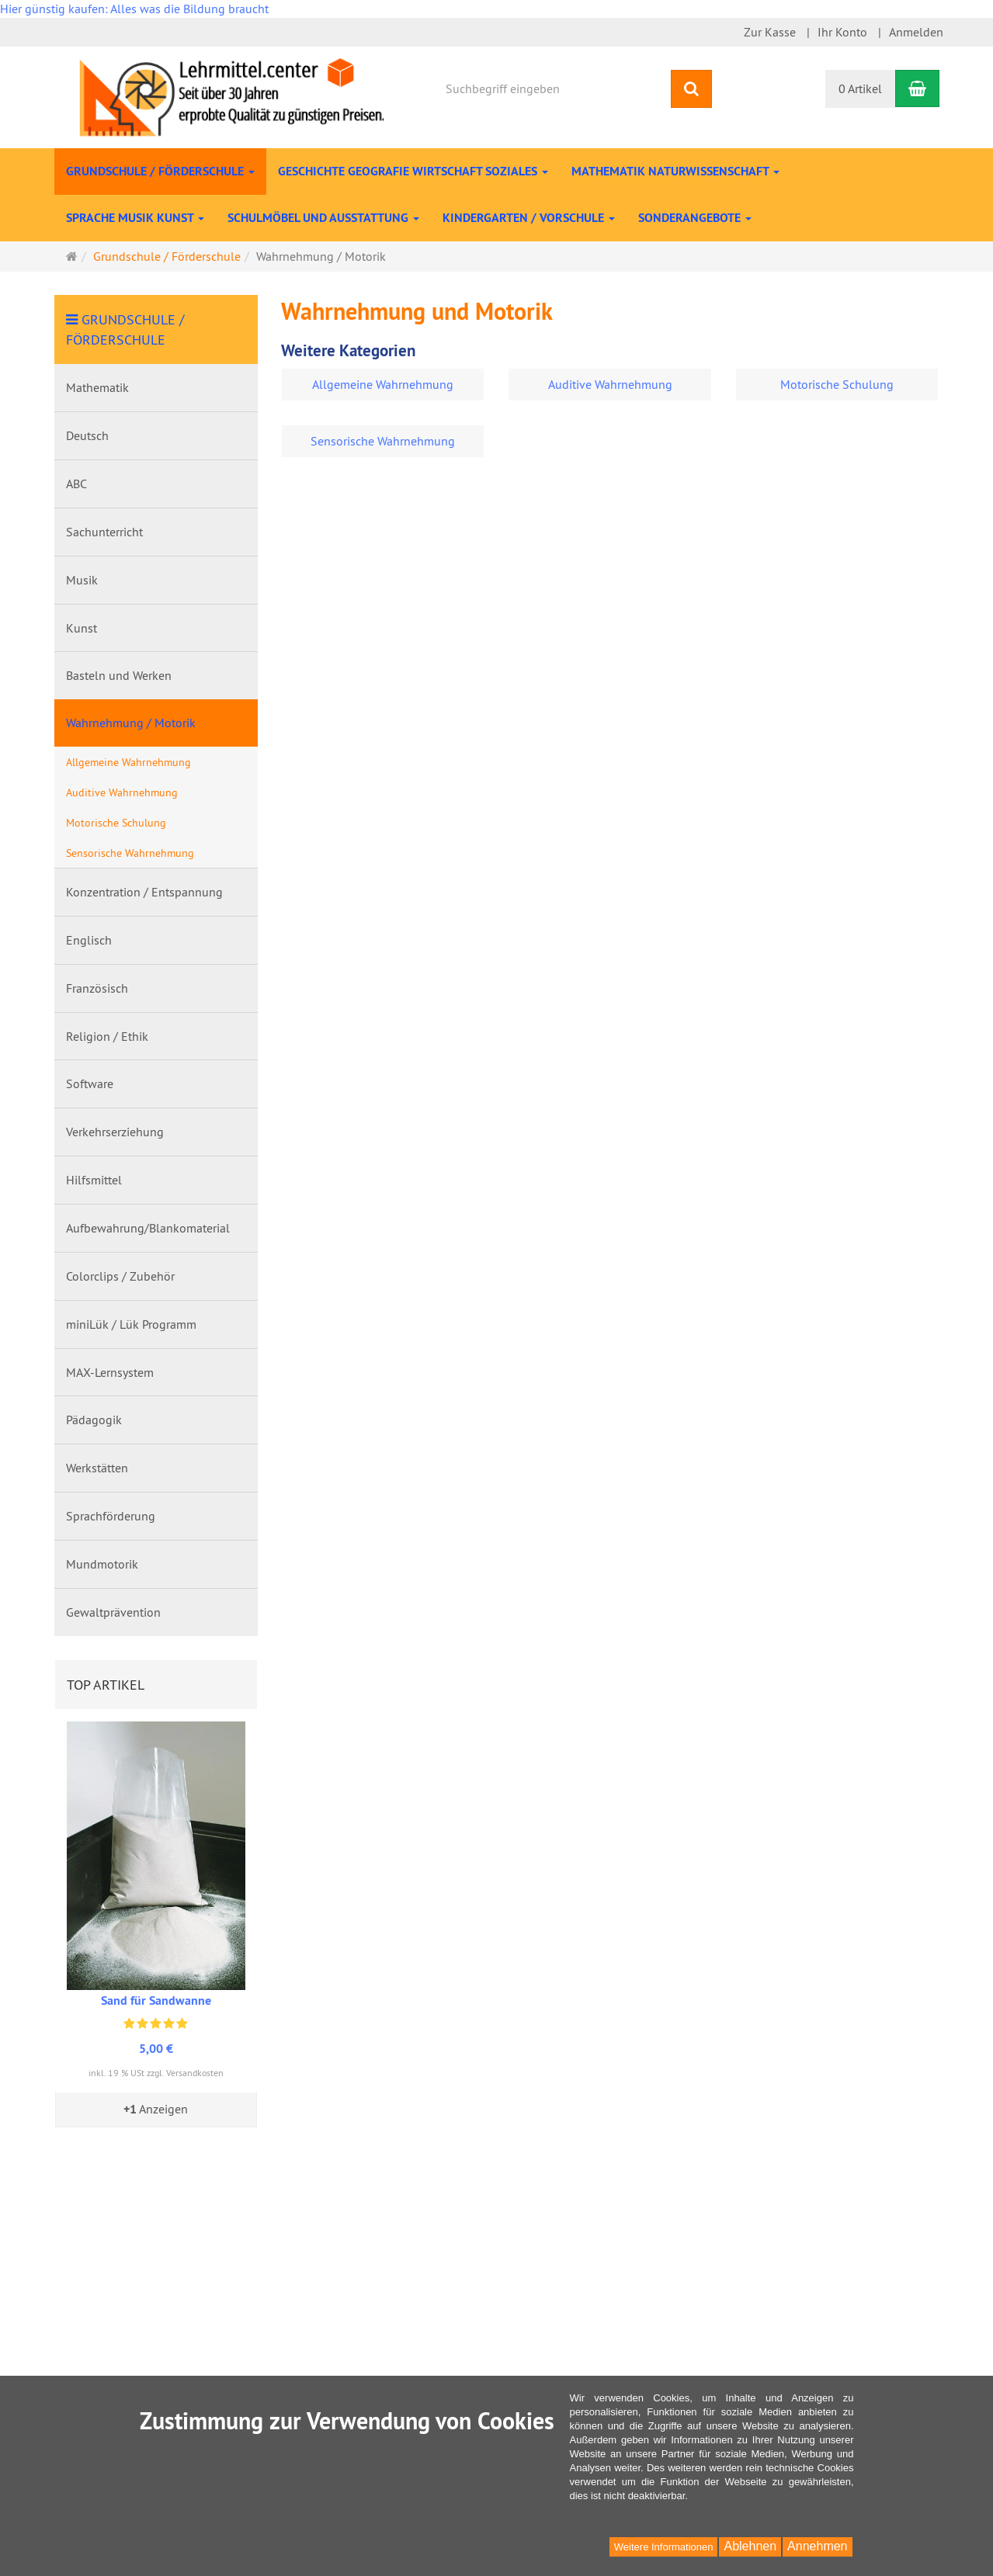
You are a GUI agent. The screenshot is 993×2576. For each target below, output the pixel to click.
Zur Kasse (770, 32)
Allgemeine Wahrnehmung (382, 384)
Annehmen (817, 2546)
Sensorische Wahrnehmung (383, 441)
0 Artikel (860, 88)
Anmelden (916, 32)
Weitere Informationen (664, 2547)
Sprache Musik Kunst (135, 218)
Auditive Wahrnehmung (610, 384)
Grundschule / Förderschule (160, 171)
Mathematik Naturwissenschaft (675, 171)
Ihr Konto (842, 32)
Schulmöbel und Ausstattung (323, 218)
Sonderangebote (695, 218)
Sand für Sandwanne (156, 2000)
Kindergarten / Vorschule (529, 218)
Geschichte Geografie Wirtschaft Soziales (413, 171)
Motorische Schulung (837, 384)
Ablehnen (750, 2546)
